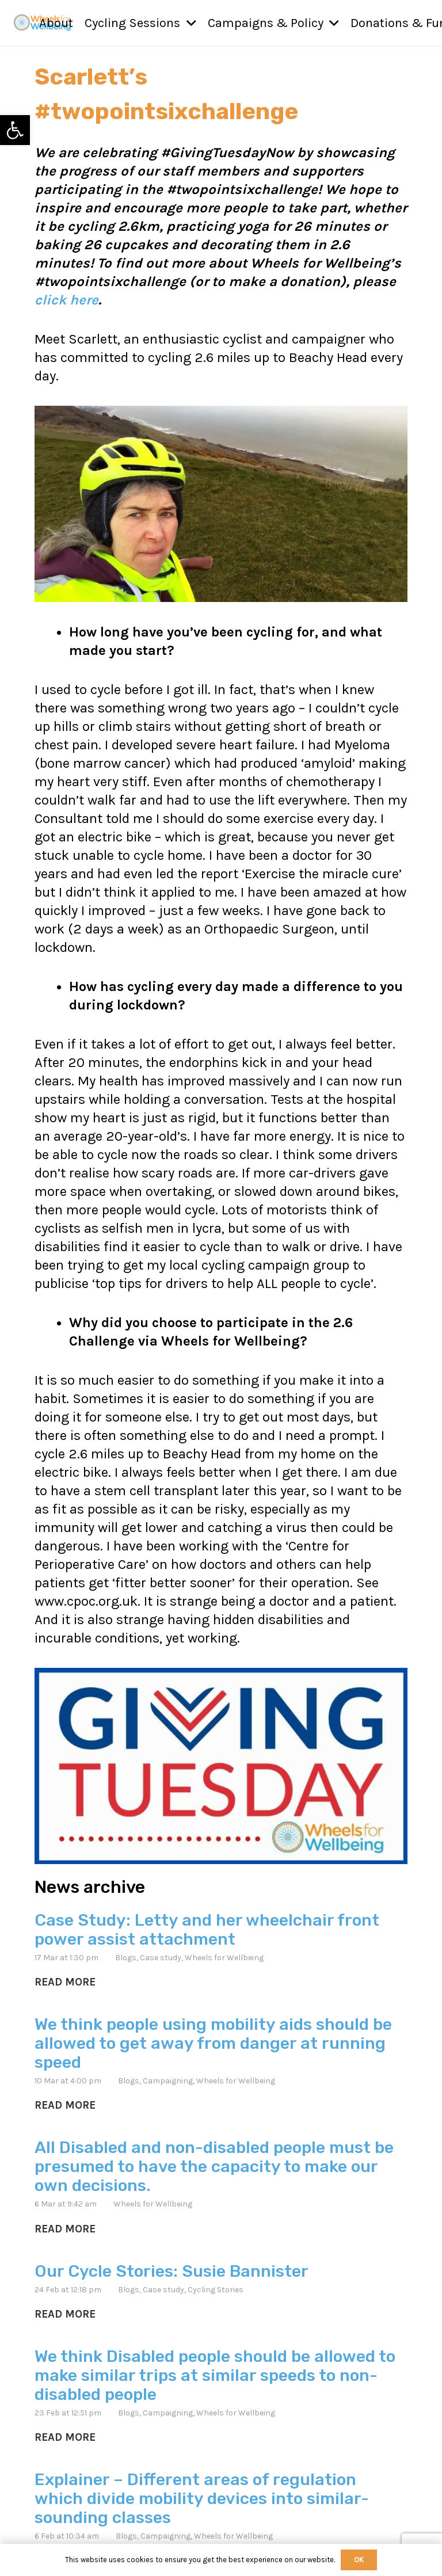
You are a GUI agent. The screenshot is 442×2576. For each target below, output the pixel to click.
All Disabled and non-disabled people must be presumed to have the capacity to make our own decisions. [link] (214, 2166)
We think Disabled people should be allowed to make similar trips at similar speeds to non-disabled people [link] (215, 2375)
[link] (15, 130)
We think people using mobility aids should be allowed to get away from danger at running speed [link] (213, 2043)
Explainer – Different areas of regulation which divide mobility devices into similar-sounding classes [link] (202, 2498)
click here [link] (66, 300)
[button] (188, 23)
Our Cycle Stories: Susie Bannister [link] (171, 2270)
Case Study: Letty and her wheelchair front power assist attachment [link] (207, 1929)
